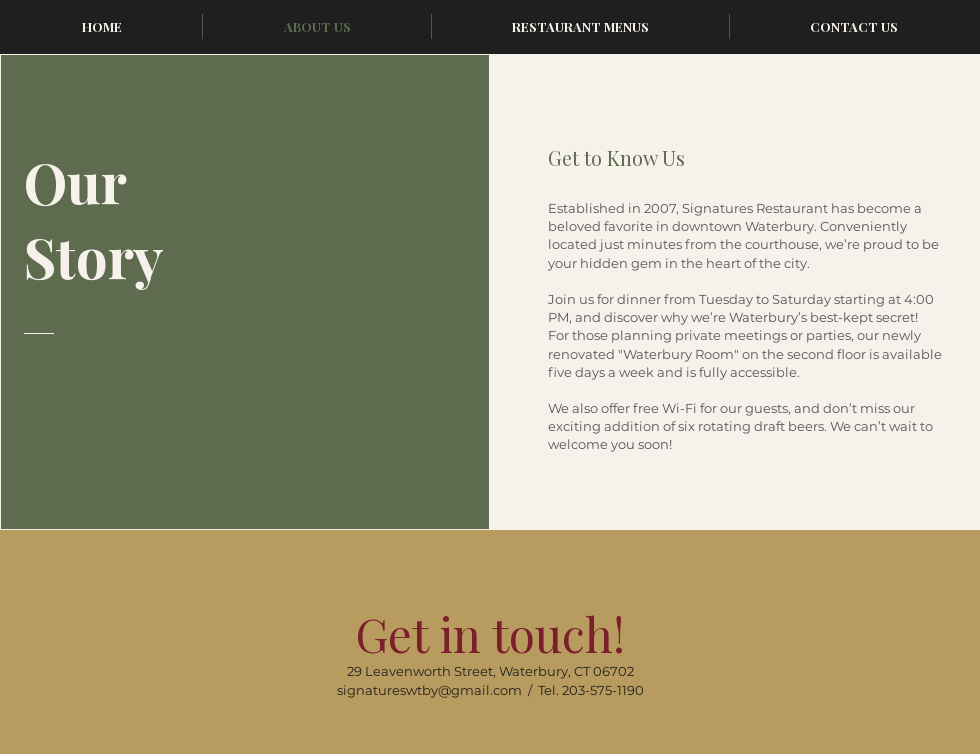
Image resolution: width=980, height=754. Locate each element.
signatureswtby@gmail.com (429, 690)
